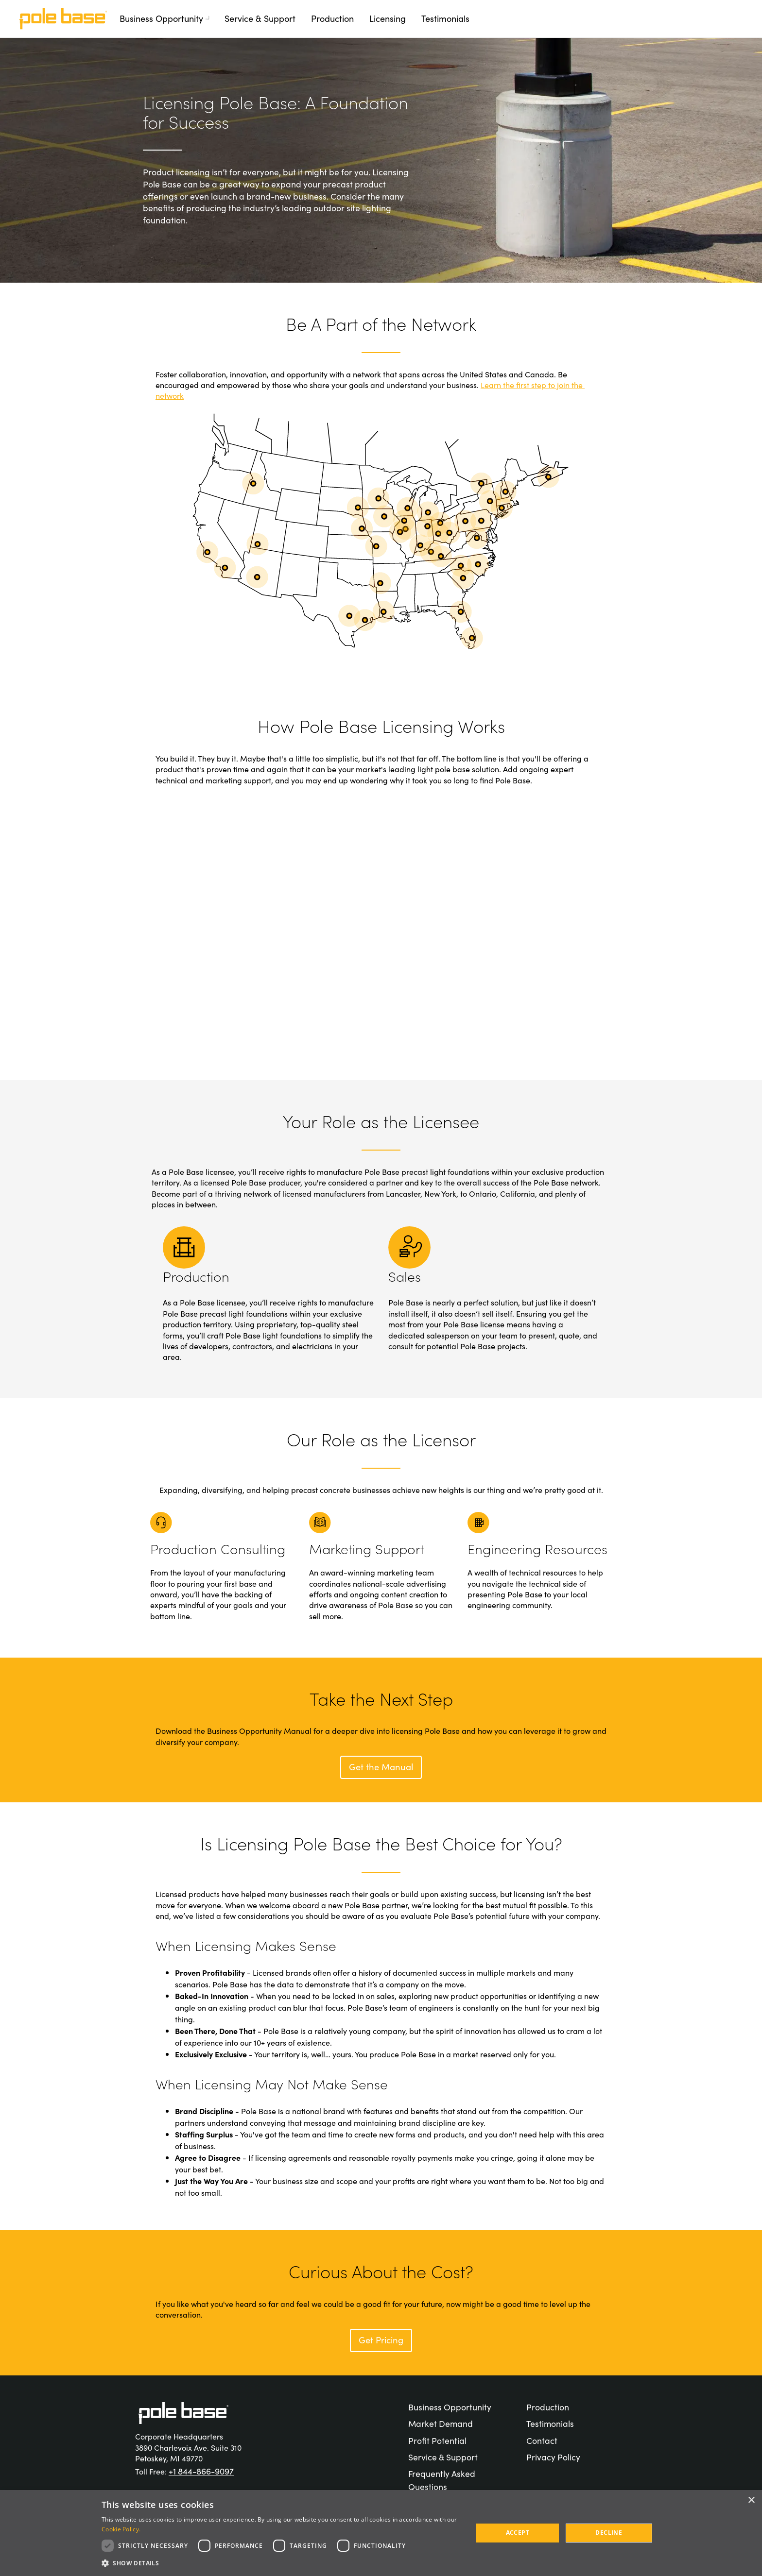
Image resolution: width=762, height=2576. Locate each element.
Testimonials (445, 18)
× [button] (751, 2500)
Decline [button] (608, 2532)
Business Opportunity (449, 2407)
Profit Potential (437, 2440)
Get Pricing (381, 2339)
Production (332, 18)
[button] (282, 2563)
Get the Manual (381, 1766)
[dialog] (381, 2533)
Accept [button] (517, 2532)
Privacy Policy (553, 2457)
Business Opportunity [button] (166, 18)
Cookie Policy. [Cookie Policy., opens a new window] (121, 2529)
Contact (541, 2440)
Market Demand (440, 2423)
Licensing (387, 18)
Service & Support (260, 18)
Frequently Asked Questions (441, 2479)
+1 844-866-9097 (201, 2471)
